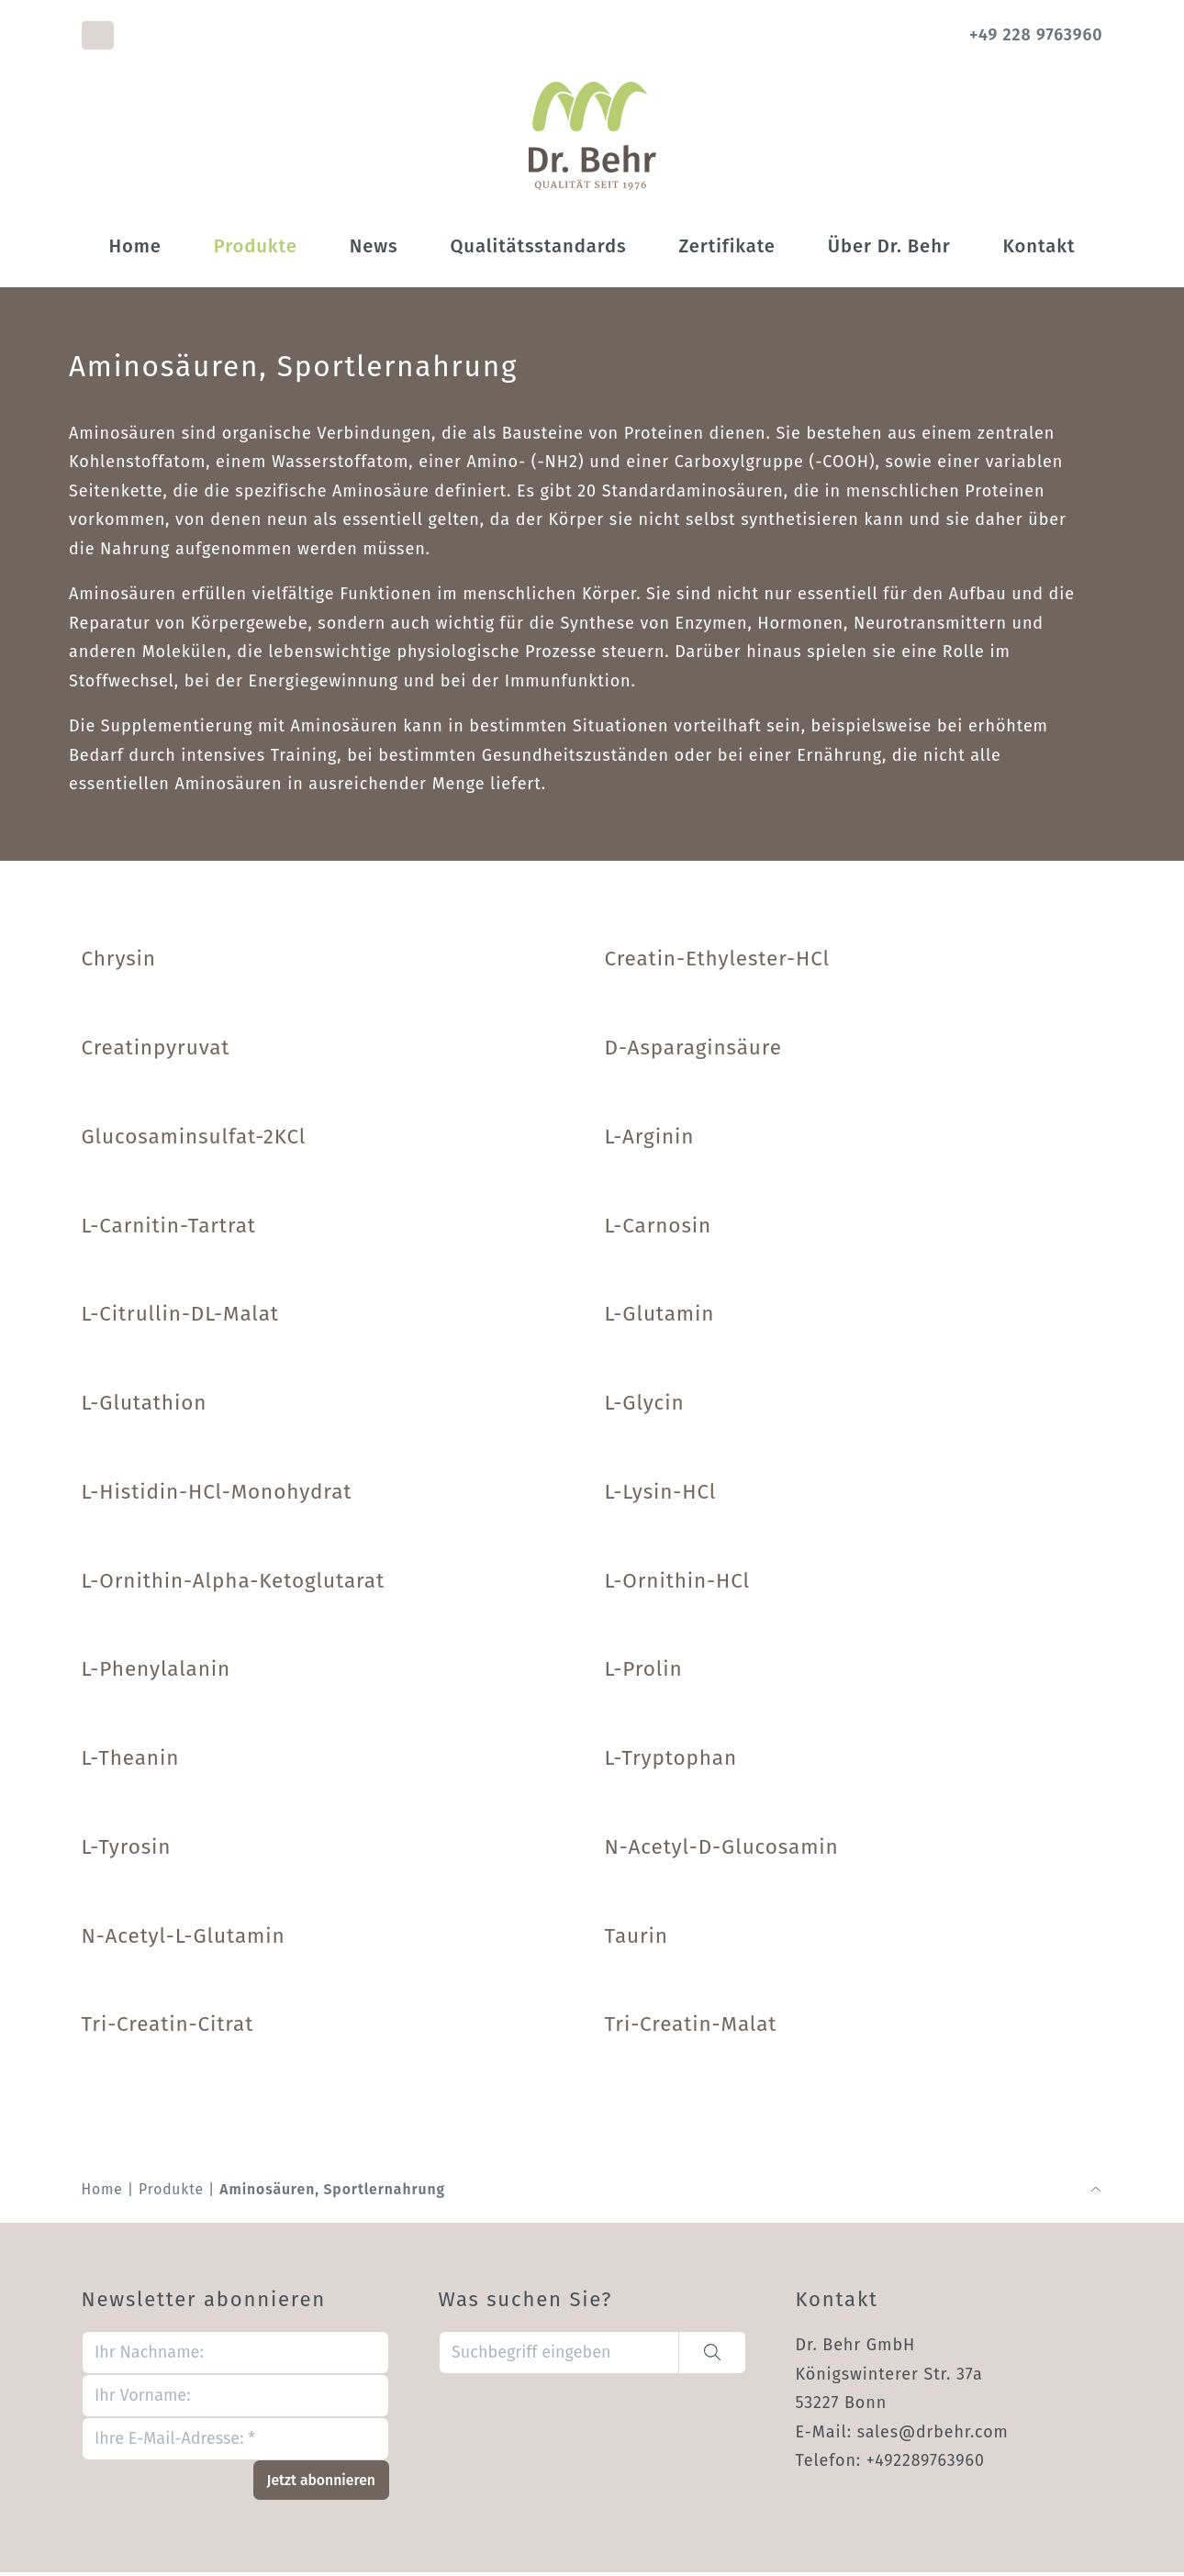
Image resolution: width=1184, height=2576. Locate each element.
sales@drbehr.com (934, 2435)
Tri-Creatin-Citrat (168, 2027)
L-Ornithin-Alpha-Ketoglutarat (233, 1583)
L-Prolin (644, 1672)
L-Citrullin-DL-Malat (181, 1317)
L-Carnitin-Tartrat (169, 1228)
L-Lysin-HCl (661, 1494)
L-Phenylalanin (156, 1672)
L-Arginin (650, 1139)
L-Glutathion (144, 1405)
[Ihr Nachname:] (235, 2356)
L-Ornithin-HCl (678, 1583)
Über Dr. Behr (889, 249)
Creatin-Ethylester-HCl (718, 962)
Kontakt (1039, 249)
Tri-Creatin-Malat (691, 2027)
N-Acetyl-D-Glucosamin (722, 1849)
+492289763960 (926, 2464)
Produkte (255, 249)
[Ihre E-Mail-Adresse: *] (235, 2442)
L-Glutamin (660, 1317)
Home (134, 249)
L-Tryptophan (671, 1760)
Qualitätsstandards (538, 249)
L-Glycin (645, 1405)
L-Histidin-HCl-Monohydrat (217, 1494)
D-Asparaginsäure (694, 1050)
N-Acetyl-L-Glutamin (183, 1938)
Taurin (636, 1938)
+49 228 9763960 (1035, 35)
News (374, 249)
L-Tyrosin (127, 1849)
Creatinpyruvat (156, 1050)
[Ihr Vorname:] (235, 2399)
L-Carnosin (658, 1228)
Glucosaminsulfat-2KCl (194, 1139)
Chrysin (119, 962)
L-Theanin (131, 1760)
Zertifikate (726, 249)
